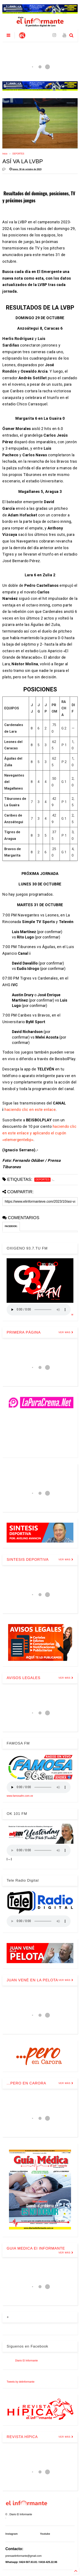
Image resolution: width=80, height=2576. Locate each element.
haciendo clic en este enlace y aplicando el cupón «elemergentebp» (39, 1133)
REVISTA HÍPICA (22, 2437)
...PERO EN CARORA (26, 2083)
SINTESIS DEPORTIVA (28, 1560)
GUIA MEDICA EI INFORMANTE (36, 2248)
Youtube (45, 2533)
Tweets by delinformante (20, 2381)
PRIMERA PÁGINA (24, 1332)
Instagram (11, 2533)
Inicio (4, 154)
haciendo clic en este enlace (30, 1109)
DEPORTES (18, 154)
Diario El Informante (26, 2360)
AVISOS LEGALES (23, 1678)
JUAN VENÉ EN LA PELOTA (32, 1980)
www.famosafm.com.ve (20, 1795)
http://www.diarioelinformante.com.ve (39, 1309)
